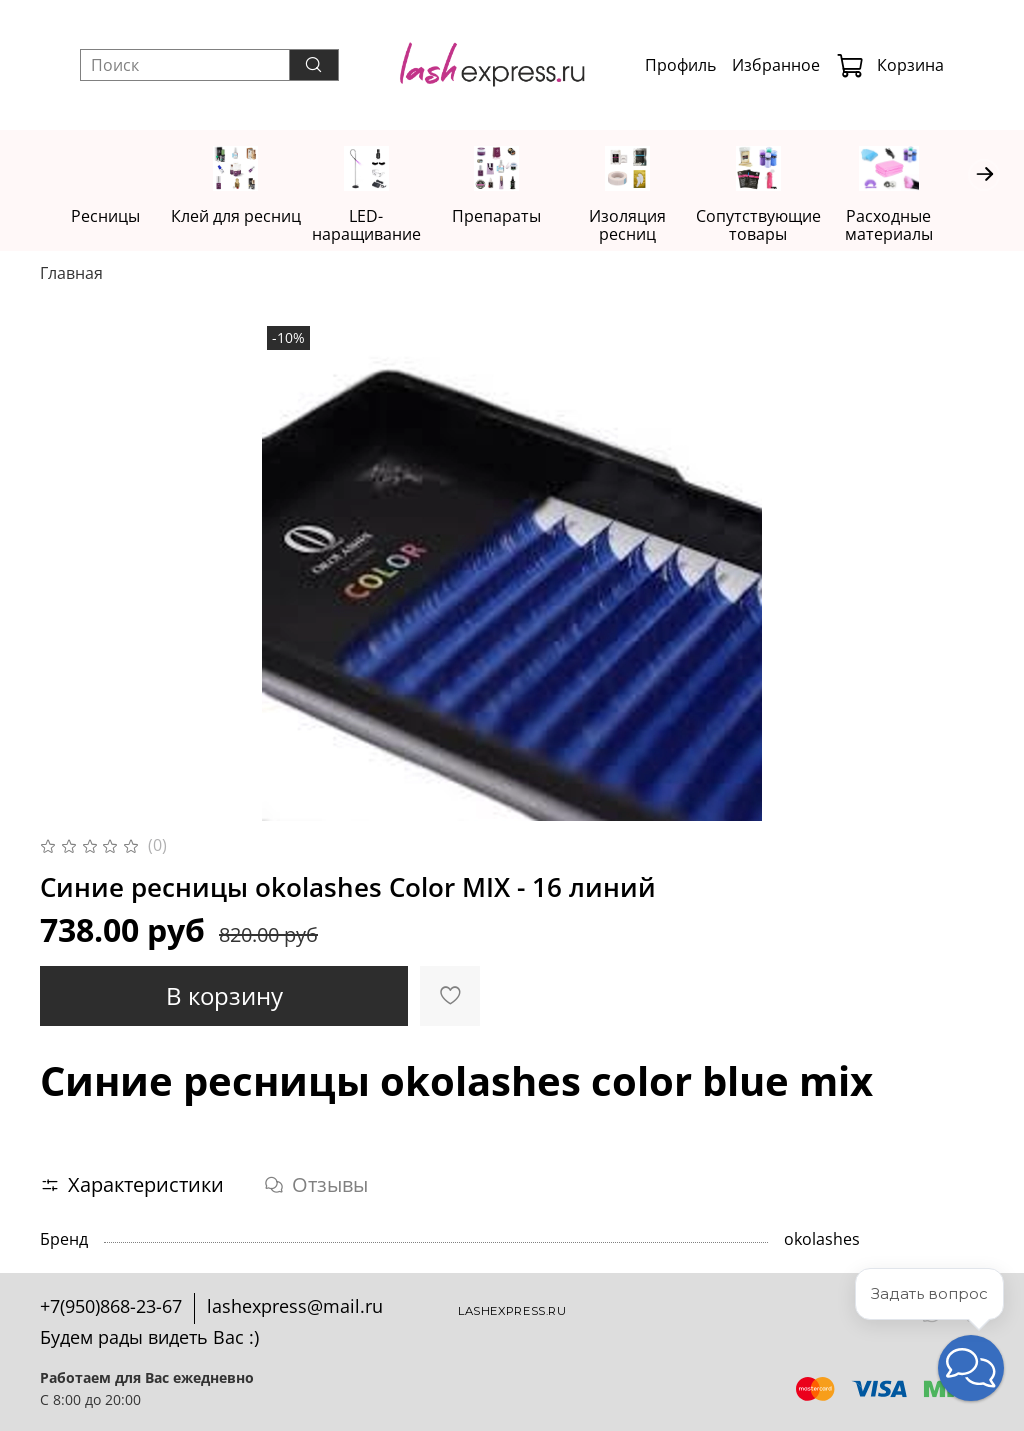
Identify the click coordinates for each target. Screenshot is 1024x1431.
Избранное (776, 65)
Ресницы (107, 217)
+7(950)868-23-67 (111, 1306)
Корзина (890, 65)
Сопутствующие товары (781, 226)
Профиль (680, 65)
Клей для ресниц (242, 217)
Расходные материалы (916, 226)
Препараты (511, 217)
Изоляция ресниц (646, 226)
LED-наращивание (377, 226)
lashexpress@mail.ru (295, 1306)
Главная (71, 274)
